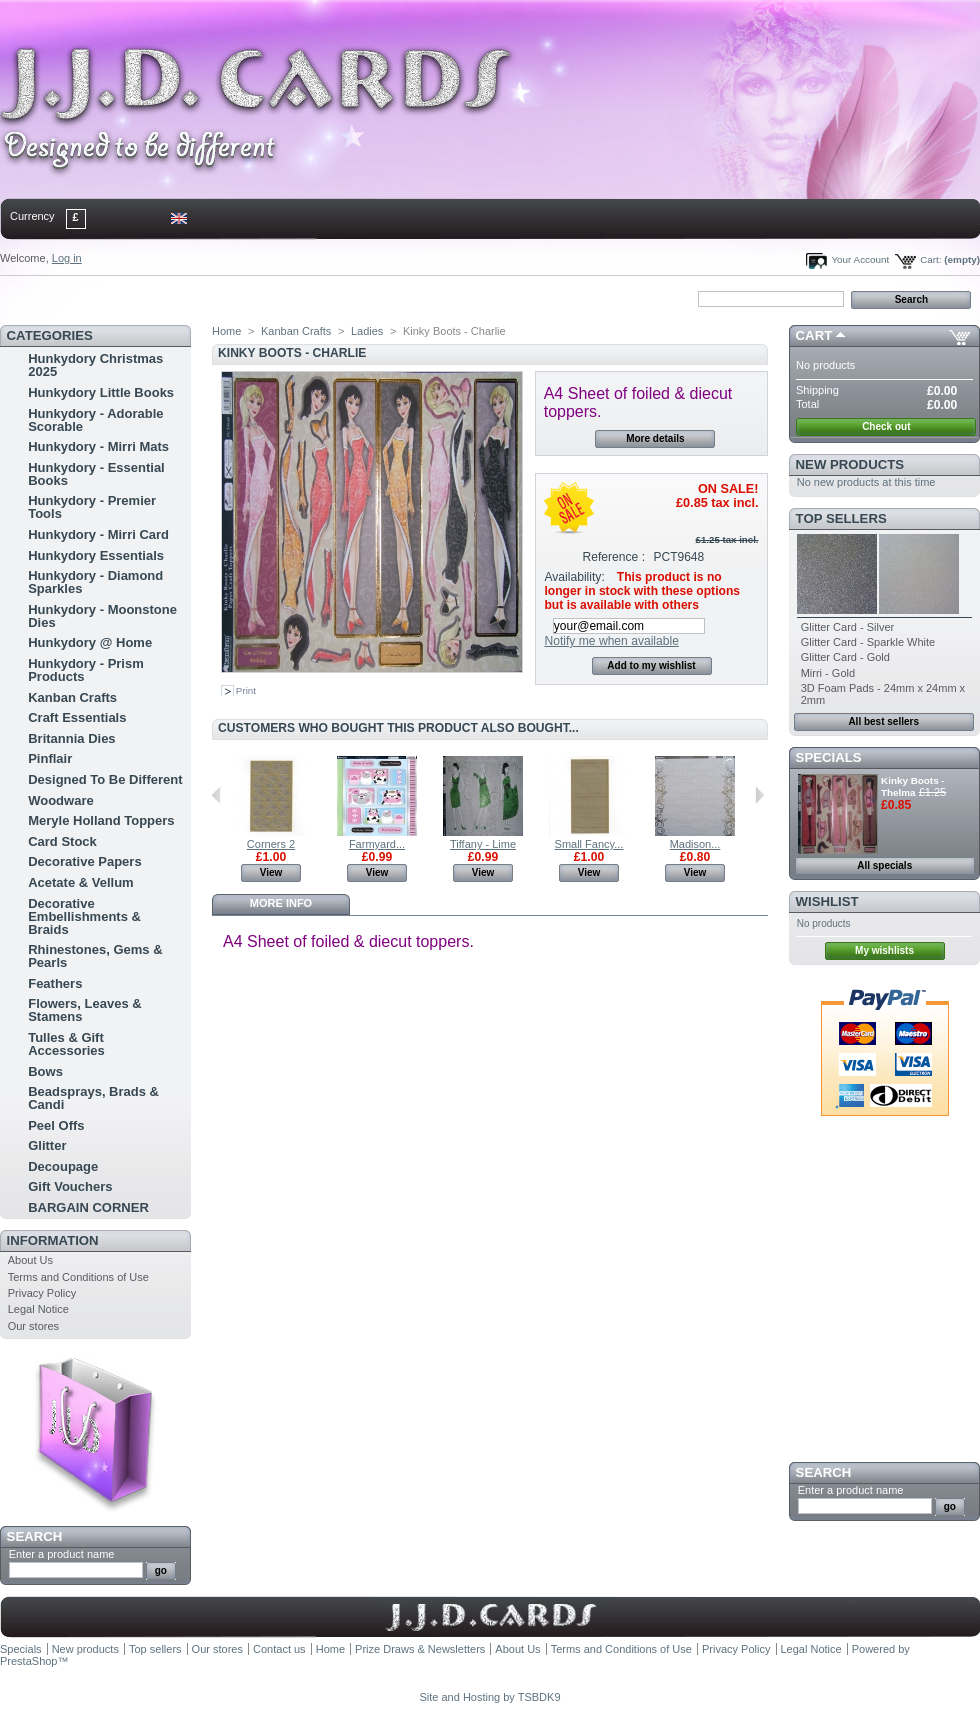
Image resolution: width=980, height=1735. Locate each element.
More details (655, 438)
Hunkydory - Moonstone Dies (102, 616)
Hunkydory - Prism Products (86, 670)
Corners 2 (271, 844)
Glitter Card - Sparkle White (868, 642)
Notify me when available (611, 641)
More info (281, 903)
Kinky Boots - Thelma (913, 786)
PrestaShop (28, 1661)
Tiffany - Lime (483, 844)
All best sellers (883, 721)
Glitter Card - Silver (848, 627)
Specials (829, 757)
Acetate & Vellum (81, 882)
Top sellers (841, 518)
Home (32, 298)
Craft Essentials (77, 717)
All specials (884, 865)
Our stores (33, 1326)
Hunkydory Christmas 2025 (95, 365)
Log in (67, 258)
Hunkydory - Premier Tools (92, 507)
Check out (886, 426)
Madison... (695, 844)
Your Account (860, 259)
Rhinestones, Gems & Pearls (95, 956)
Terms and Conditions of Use (78, 1277)
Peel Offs (56, 1125)
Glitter (47, 1145)
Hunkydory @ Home (90, 642)
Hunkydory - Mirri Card (98, 534)
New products (850, 464)
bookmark (231, 298)
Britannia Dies (71, 738)
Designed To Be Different (105, 779)
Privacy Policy (42, 1293)
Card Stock (62, 841)
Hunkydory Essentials (96, 555)
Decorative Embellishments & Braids (84, 916)
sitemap (165, 298)
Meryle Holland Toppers (101, 820)
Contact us (279, 1649)
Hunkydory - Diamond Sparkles (95, 582)
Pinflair (50, 758)
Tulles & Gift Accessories (66, 1044)
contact (99, 298)
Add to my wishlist (651, 665)
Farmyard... (377, 844)
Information (53, 1240)
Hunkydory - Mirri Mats (98, 446)
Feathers (55, 983)
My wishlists (884, 950)
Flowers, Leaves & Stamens (84, 1010)
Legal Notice (38, 1309)
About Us (30, 1260)
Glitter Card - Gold (845, 657)
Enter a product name (62, 1554)
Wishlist (827, 901)
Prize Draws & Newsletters (420, 1649)
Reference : (614, 557)
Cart (814, 335)
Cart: (930, 259)
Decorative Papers (84, 861)
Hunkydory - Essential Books (96, 474)
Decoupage (63, 1166)
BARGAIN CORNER (88, 1207)
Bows (45, 1071)
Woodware (61, 800)
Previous (216, 795)
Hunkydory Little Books (101, 392)
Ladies (367, 331)
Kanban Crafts (72, 697)
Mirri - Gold (828, 673)
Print (246, 690)
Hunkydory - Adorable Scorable (95, 420)
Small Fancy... (589, 844)
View (271, 872)
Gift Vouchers (70, 1186)
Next (759, 795)
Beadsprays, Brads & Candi (93, 1098)
